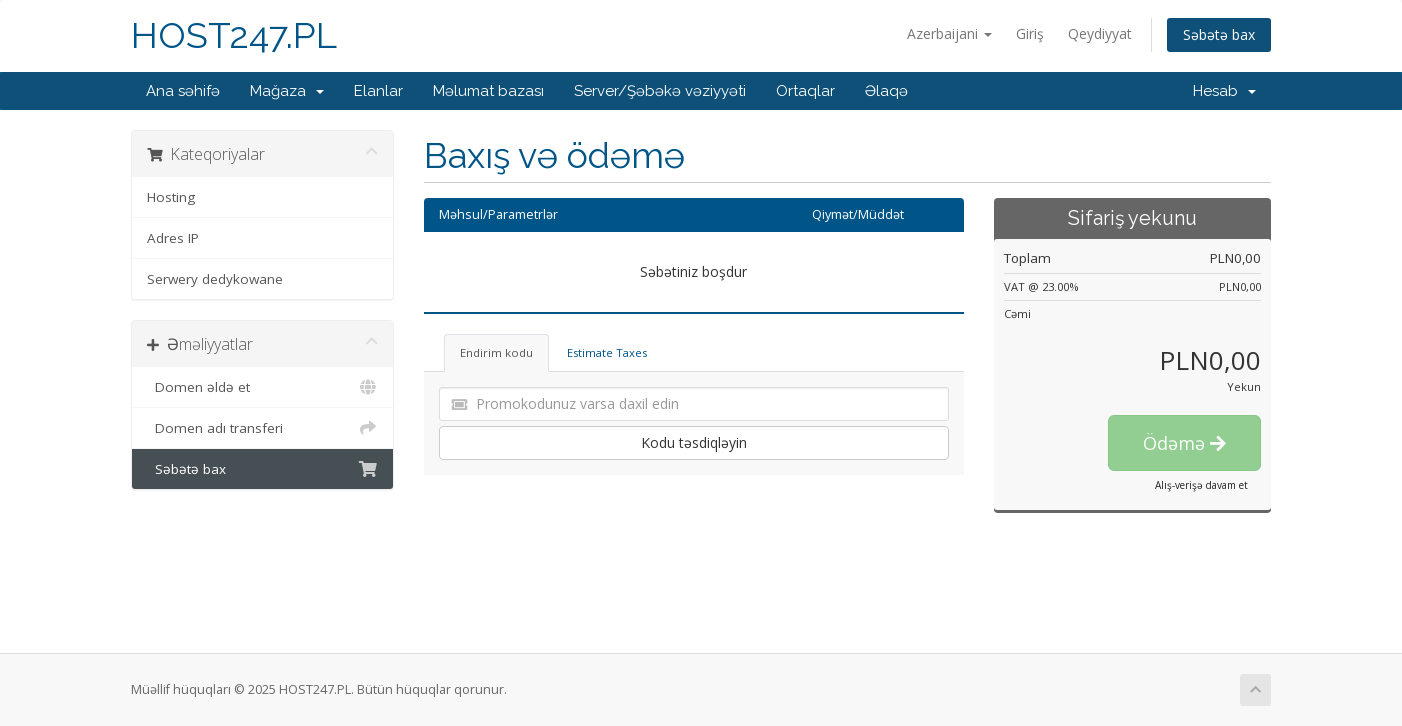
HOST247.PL (234, 35)
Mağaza (287, 91)
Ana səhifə (183, 91)
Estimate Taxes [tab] (607, 352)
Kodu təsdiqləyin (694, 442)
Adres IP (173, 238)
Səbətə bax (1219, 34)
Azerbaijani (949, 33)
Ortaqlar (805, 91)
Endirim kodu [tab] (496, 352)
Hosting (171, 197)
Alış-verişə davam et (1201, 485)
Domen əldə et (262, 387)
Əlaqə (886, 91)
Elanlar (378, 91)
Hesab (1224, 91)
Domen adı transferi (262, 428)
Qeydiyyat (1100, 33)
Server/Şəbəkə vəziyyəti (660, 91)
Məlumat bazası (488, 91)
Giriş (1030, 33)
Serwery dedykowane (215, 279)
